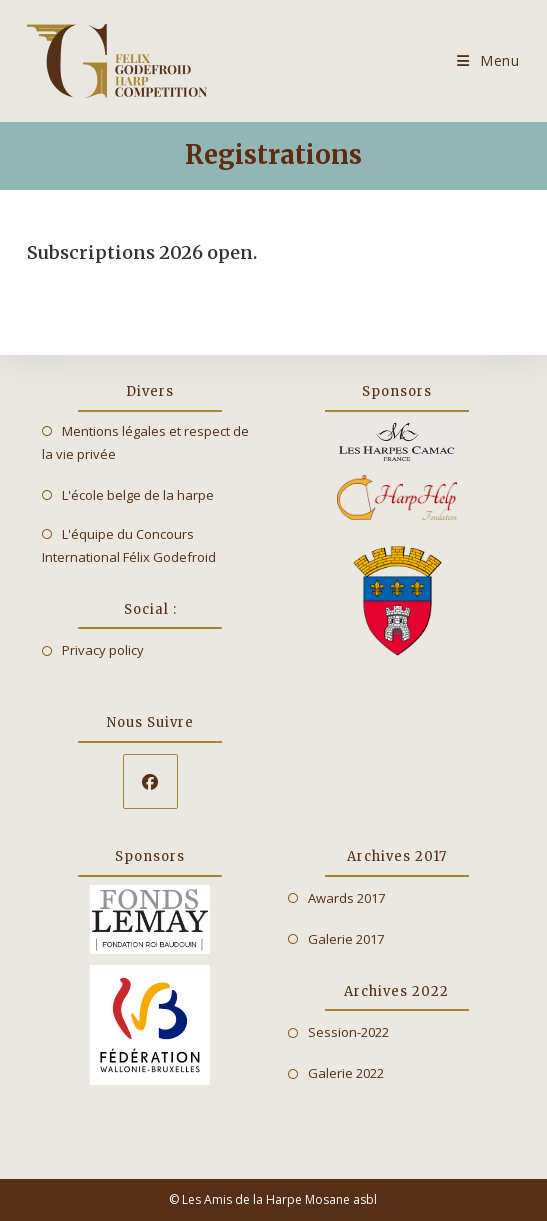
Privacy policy (103, 650)
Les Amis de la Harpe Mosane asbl (279, 1199)
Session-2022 (348, 1032)
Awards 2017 (346, 898)
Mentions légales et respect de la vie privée (145, 442)
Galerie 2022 (346, 1073)
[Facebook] (150, 781)
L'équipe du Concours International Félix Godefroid (129, 545)
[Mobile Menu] (488, 60)
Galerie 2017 (346, 939)
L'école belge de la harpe (138, 495)
